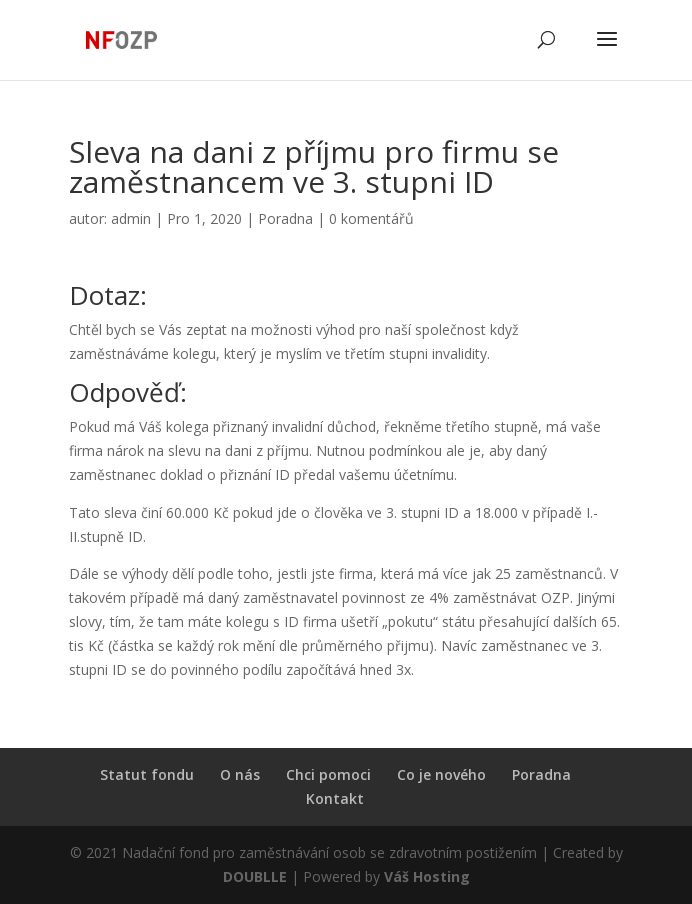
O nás (240, 774)
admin (131, 218)
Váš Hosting (427, 876)
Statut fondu (147, 774)
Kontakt (335, 798)
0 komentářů (371, 218)
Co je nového (441, 774)
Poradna (285, 218)
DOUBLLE (257, 876)
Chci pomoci (328, 774)
